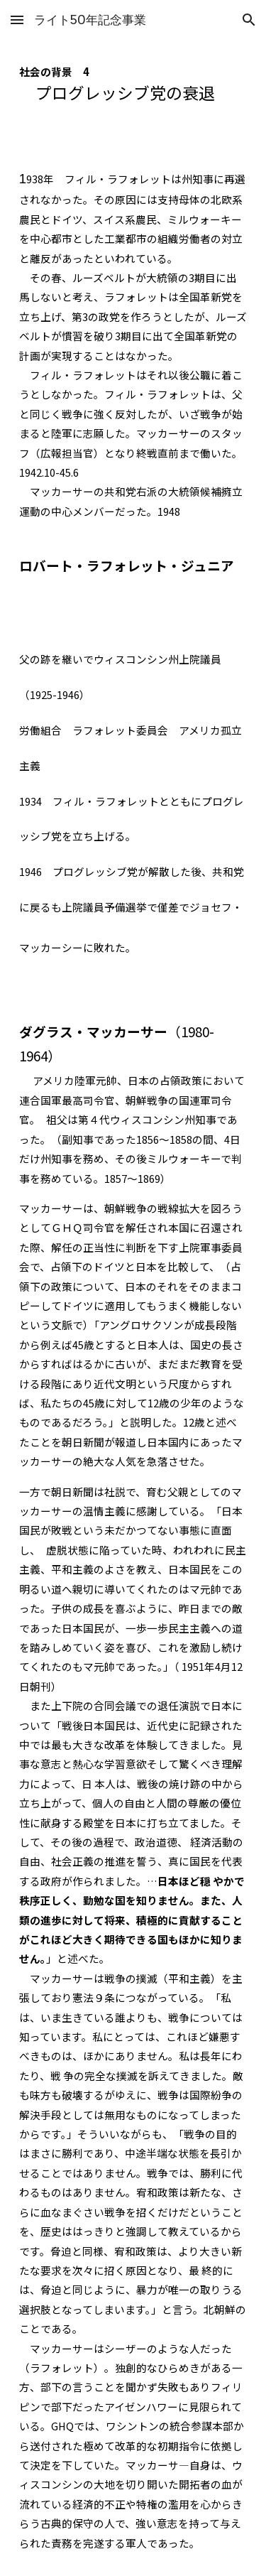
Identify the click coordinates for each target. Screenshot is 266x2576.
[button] (17, 19)
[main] (133, 90)
